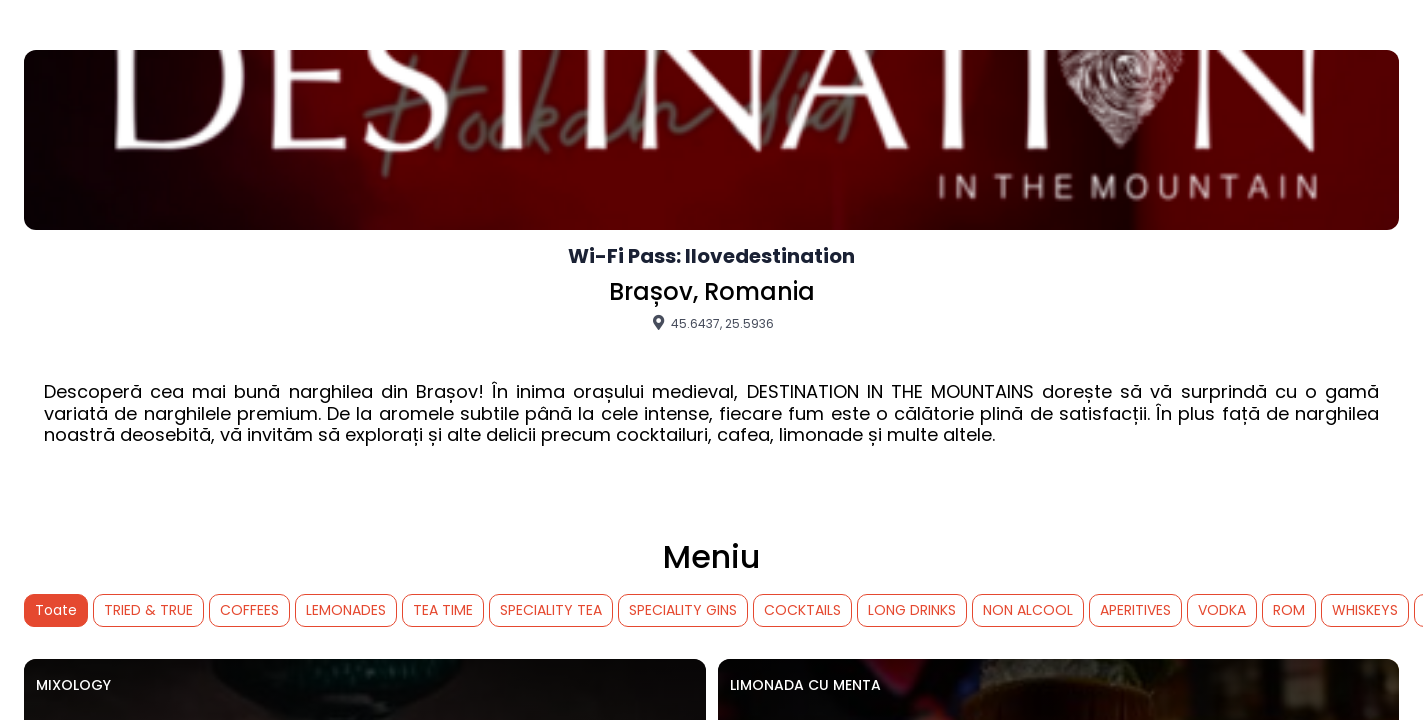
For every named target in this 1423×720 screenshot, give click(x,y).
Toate (56, 610)
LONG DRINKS (912, 610)
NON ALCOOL (1028, 610)
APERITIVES (1135, 610)
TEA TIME (443, 610)
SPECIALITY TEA (551, 610)
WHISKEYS (1365, 610)
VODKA (1222, 610)
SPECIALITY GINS (683, 610)
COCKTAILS (802, 610)
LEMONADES (346, 610)
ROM (1289, 610)
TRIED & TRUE (148, 610)
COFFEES (249, 610)
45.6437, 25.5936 (711, 323)
